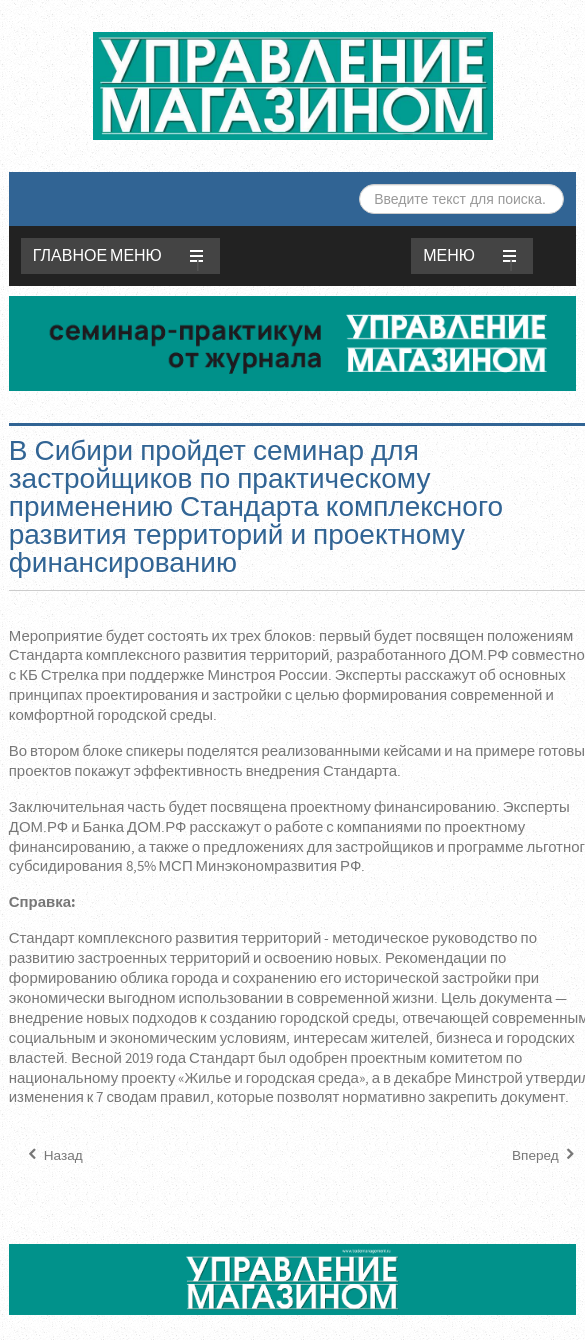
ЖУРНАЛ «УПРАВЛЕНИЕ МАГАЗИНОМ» (293, 86)
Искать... (359, 184)
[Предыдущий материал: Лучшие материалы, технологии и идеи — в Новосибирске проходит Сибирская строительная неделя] (53, 1156)
